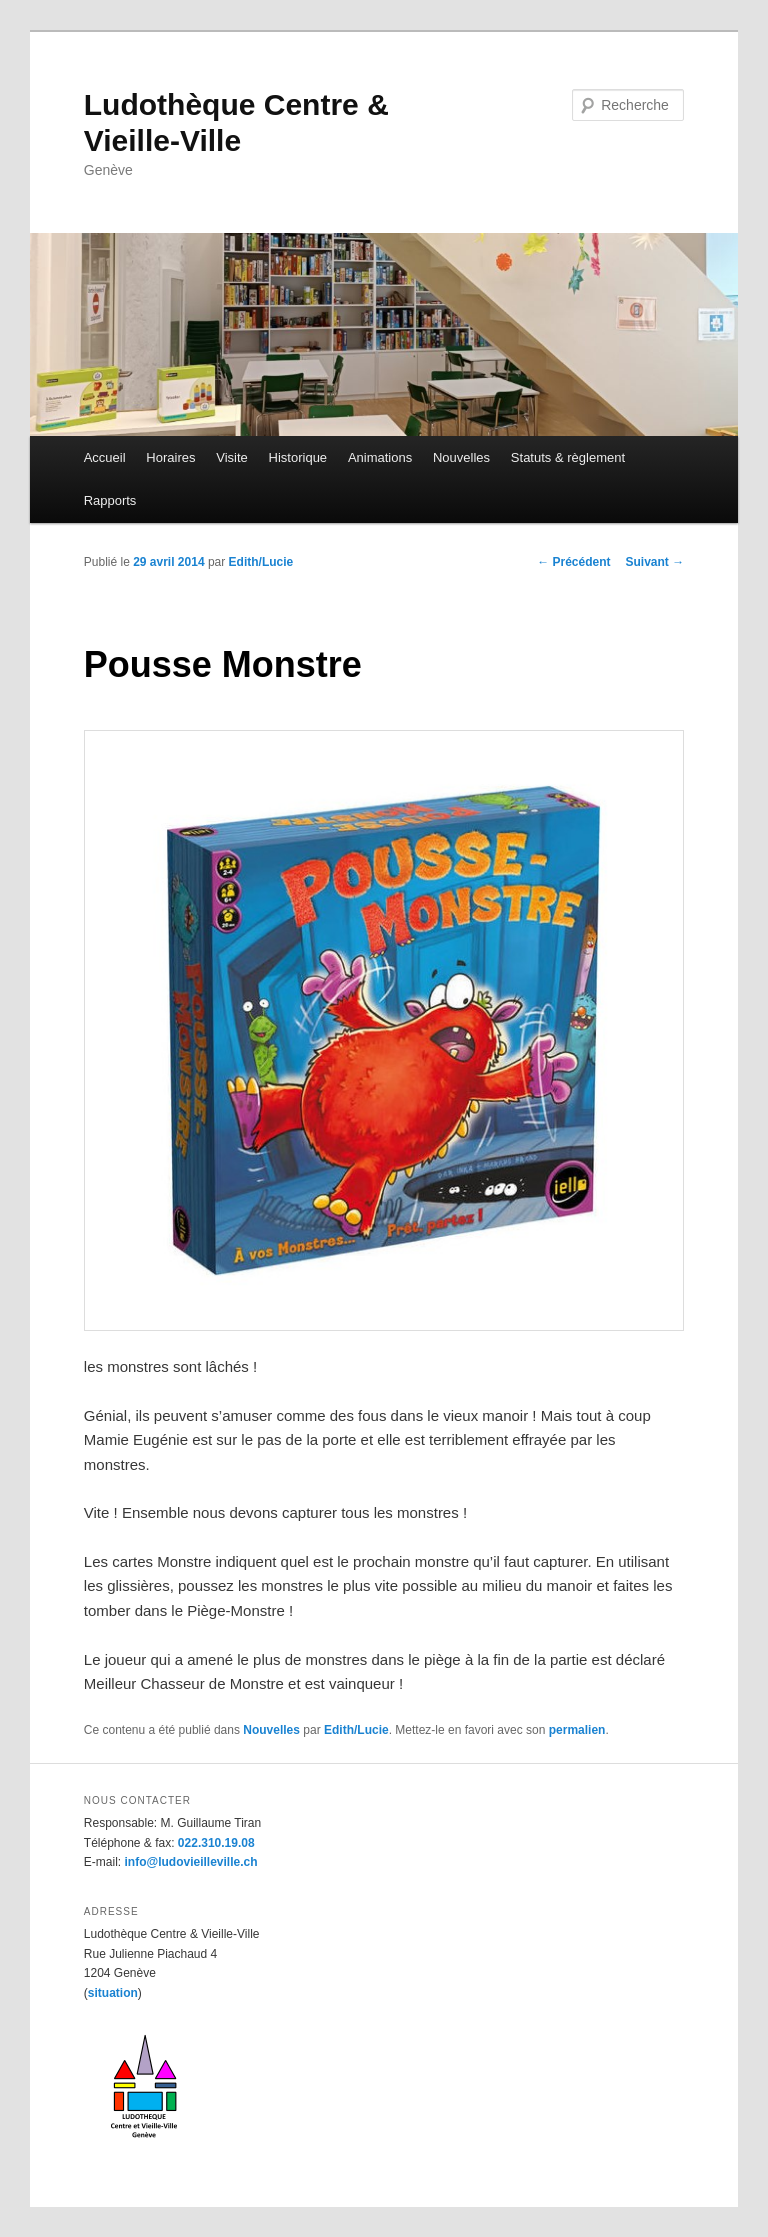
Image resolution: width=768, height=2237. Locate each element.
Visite (232, 457)
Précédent (573, 562)
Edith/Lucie (261, 562)
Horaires (170, 457)
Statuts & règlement (568, 457)
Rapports (110, 500)
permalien (577, 1730)
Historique (298, 457)
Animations (380, 457)
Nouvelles (461, 457)
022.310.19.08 (216, 1843)
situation (113, 1993)
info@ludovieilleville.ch (190, 1862)
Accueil (105, 457)
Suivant (655, 562)
